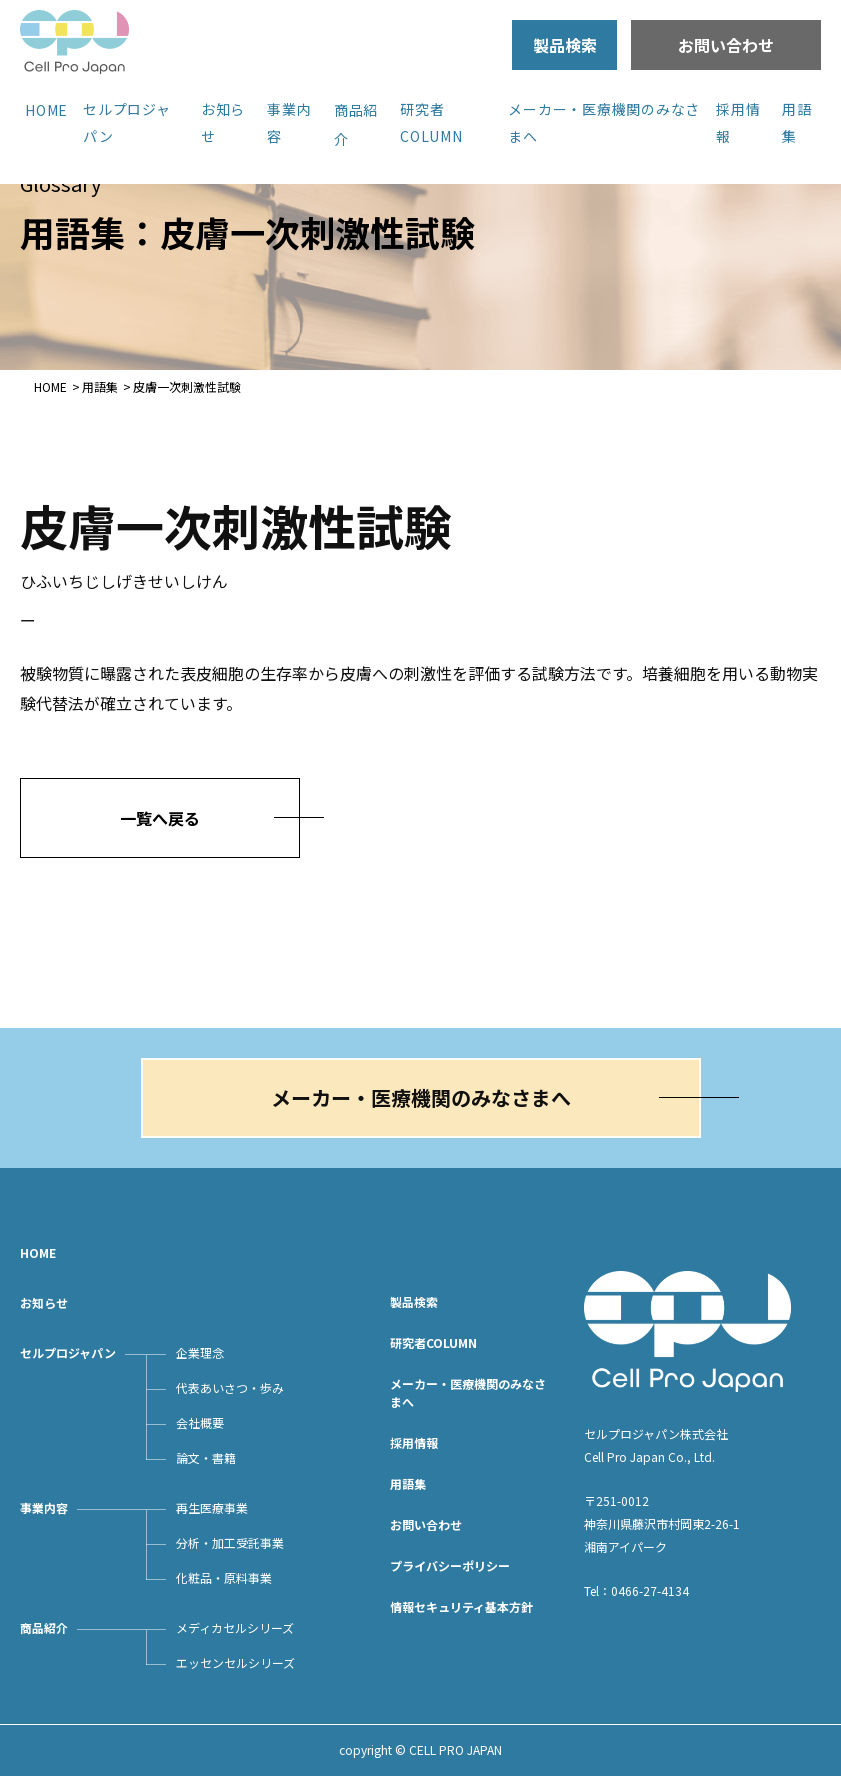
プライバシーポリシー (450, 1565)
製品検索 (565, 45)
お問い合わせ (726, 45)
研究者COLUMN (433, 1342)
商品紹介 (44, 1627)
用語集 (100, 386)
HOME (46, 110)
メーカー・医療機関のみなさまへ (421, 1097)
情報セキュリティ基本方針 (461, 1606)
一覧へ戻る (160, 818)
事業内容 (44, 1507)
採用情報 (414, 1442)
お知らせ (44, 1302)
